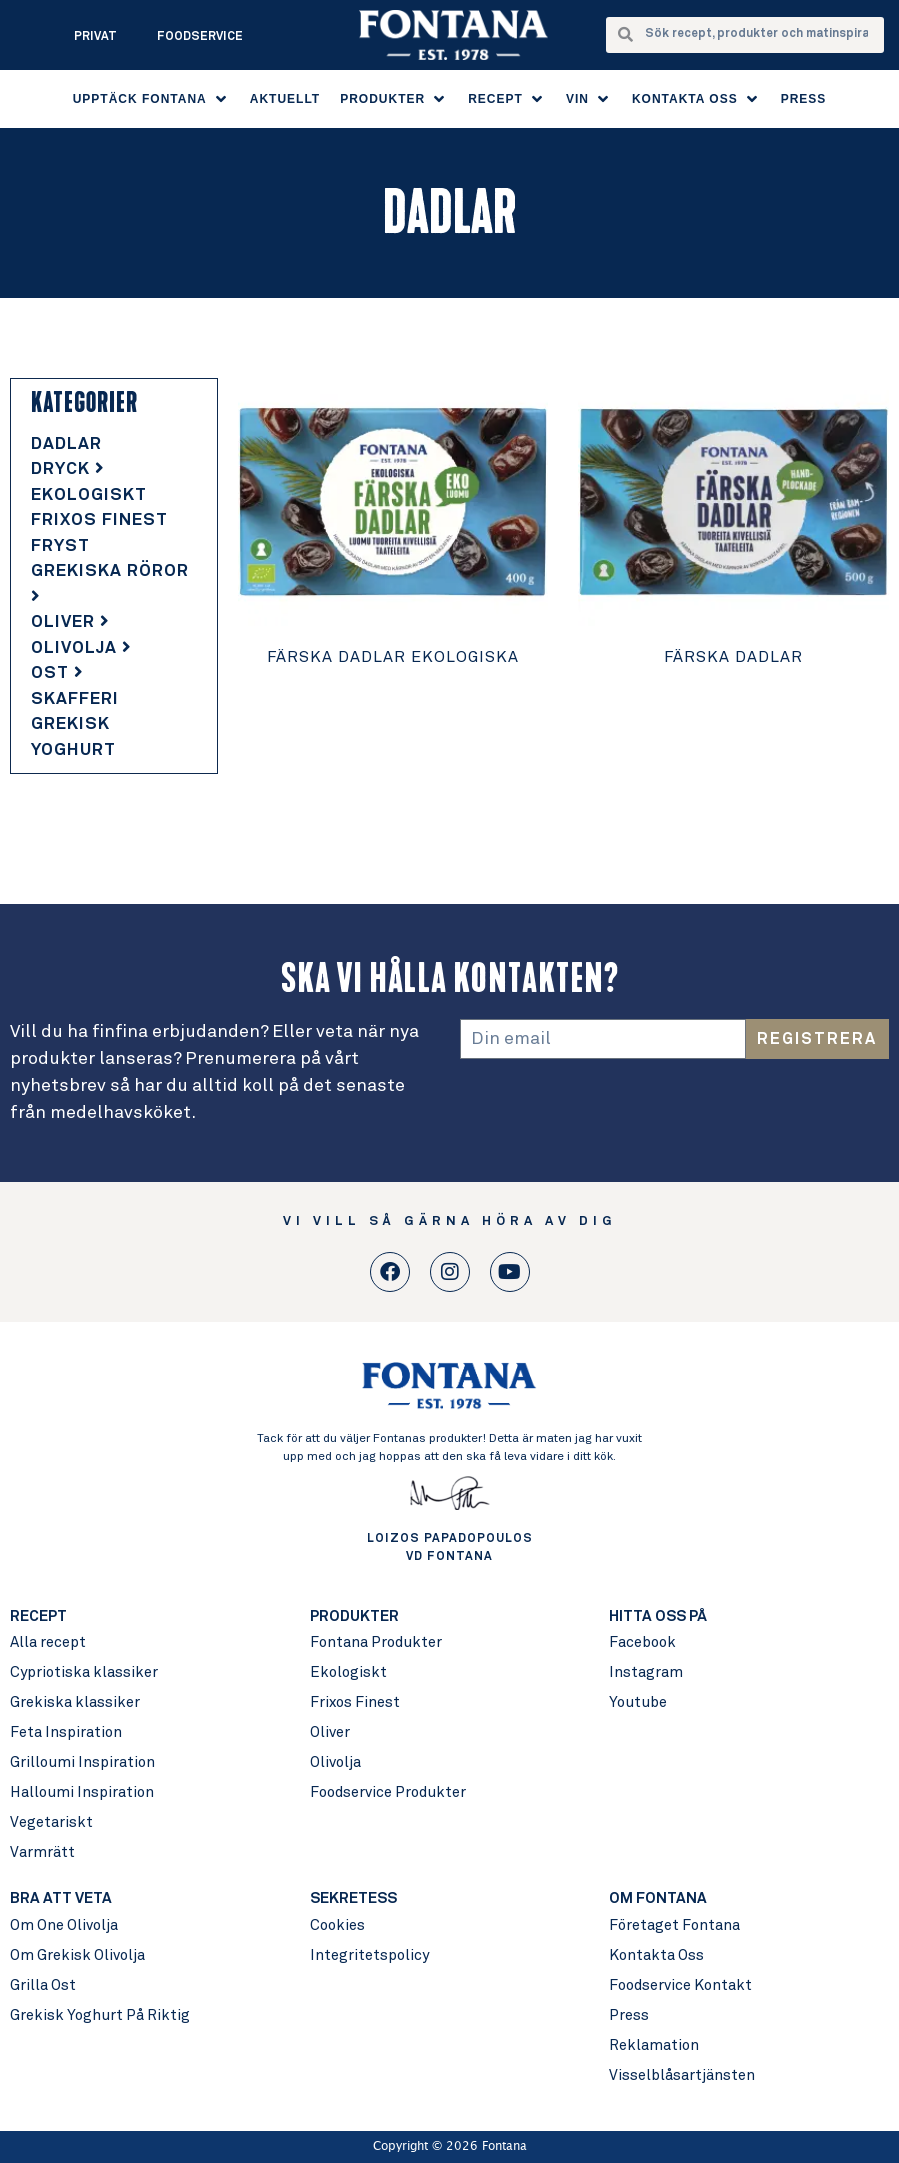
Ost (57, 673)
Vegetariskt (51, 1822)
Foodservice (200, 37)
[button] (151, 99)
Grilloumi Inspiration (82, 1762)
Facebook (642, 1642)
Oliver (70, 622)
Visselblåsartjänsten (682, 2075)
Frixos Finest (99, 520)
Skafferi (75, 699)
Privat (95, 37)
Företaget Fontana (674, 1925)
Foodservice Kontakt (680, 1985)
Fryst (60, 546)
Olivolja (81, 648)
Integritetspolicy (369, 1955)
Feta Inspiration (66, 1732)
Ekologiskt (89, 495)
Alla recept (48, 1642)
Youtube (638, 1702)
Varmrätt (42, 1852)
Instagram (646, 1672)
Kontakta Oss (656, 1955)
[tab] (114, 445)
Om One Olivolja (64, 1925)
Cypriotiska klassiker (84, 1672)
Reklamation (654, 2045)
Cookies (337, 1925)
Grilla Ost (43, 1985)
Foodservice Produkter (388, 1792)
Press (629, 2015)
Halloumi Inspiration (82, 1792)
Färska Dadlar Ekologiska (393, 657)
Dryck (68, 469)
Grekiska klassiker (75, 1702)
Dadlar (66, 444)
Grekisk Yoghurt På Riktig (100, 2015)
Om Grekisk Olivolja (77, 1955)
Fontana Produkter (376, 1642)
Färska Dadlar (733, 657)
